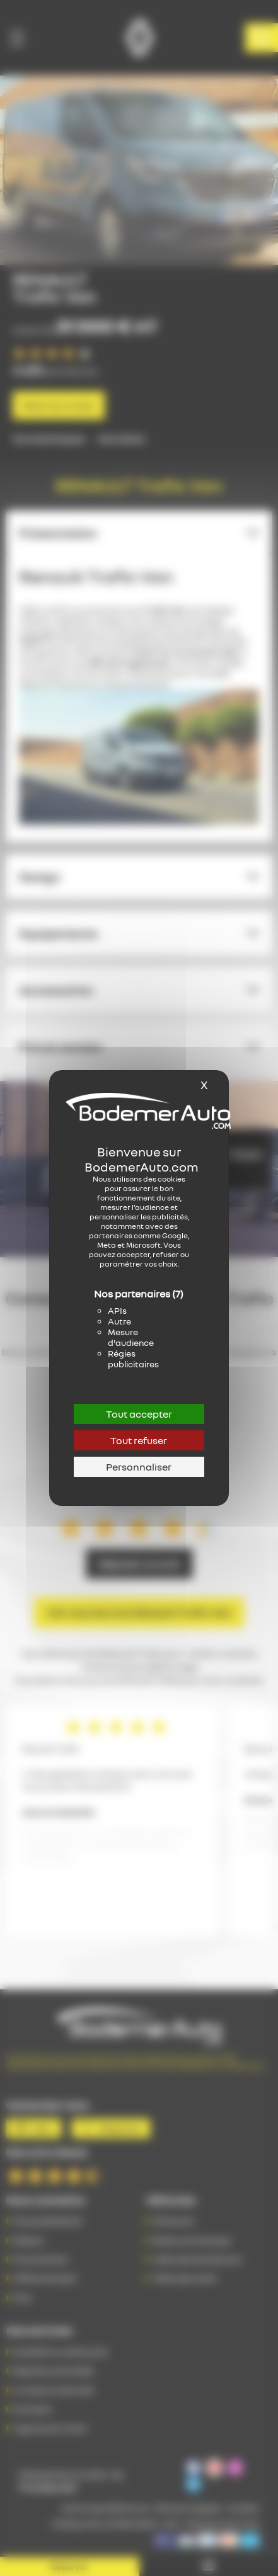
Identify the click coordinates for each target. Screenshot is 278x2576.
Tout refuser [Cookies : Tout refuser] (138, 1440)
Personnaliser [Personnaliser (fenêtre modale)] (138, 1466)
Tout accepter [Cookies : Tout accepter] (139, 1414)
